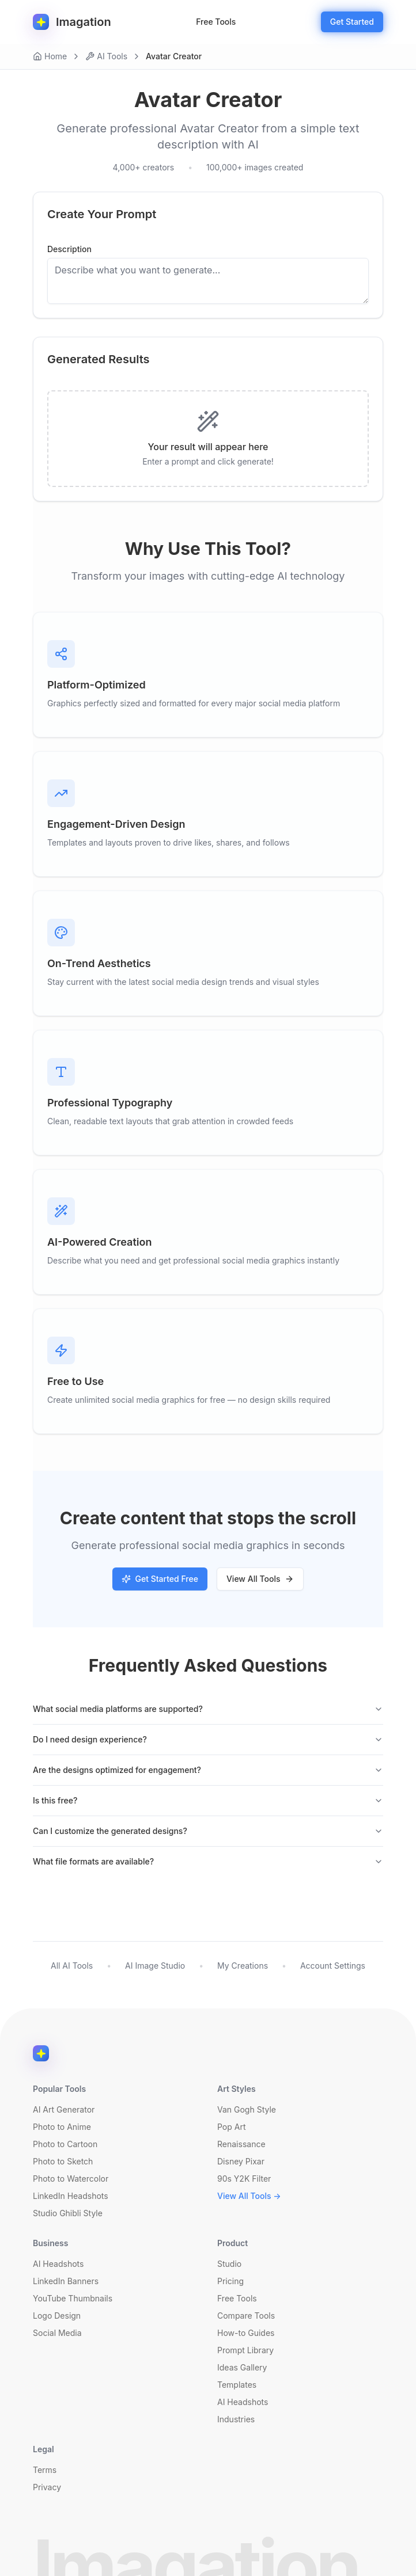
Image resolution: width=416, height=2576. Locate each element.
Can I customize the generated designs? (208, 1831)
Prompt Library (245, 2350)
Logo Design (57, 2315)
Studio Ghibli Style (68, 2213)
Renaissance (241, 2144)
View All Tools (260, 1579)
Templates (236, 2384)
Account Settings (332, 1965)
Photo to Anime (62, 2127)
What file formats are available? (208, 1861)
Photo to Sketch (63, 2161)
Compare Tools (246, 2315)
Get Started (352, 21)
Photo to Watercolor (70, 2178)
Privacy (47, 2487)
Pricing (230, 2281)
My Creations (242, 1965)
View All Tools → (249, 2196)
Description (69, 249)
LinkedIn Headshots (70, 2196)
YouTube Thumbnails (72, 2298)
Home (50, 56)
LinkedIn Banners (66, 2281)
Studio (229, 2264)
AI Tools (106, 56)
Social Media (57, 2333)
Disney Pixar (240, 2161)
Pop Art (231, 2127)
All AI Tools (72, 1965)
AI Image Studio (155, 1965)
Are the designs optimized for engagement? (208, 1770)
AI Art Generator (63, 2109)
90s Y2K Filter (244, 2178)
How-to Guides (245, 2333)
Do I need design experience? (208, 1739)
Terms (44, 2470)
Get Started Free (160, 1579)
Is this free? (208, 1800)
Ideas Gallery (242, 2367)
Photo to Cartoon (65, 2144)
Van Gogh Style (246, 2109)
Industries (236, 2419)
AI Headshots (58, 2264)
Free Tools (216, 21)
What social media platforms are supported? (208, 1709)
